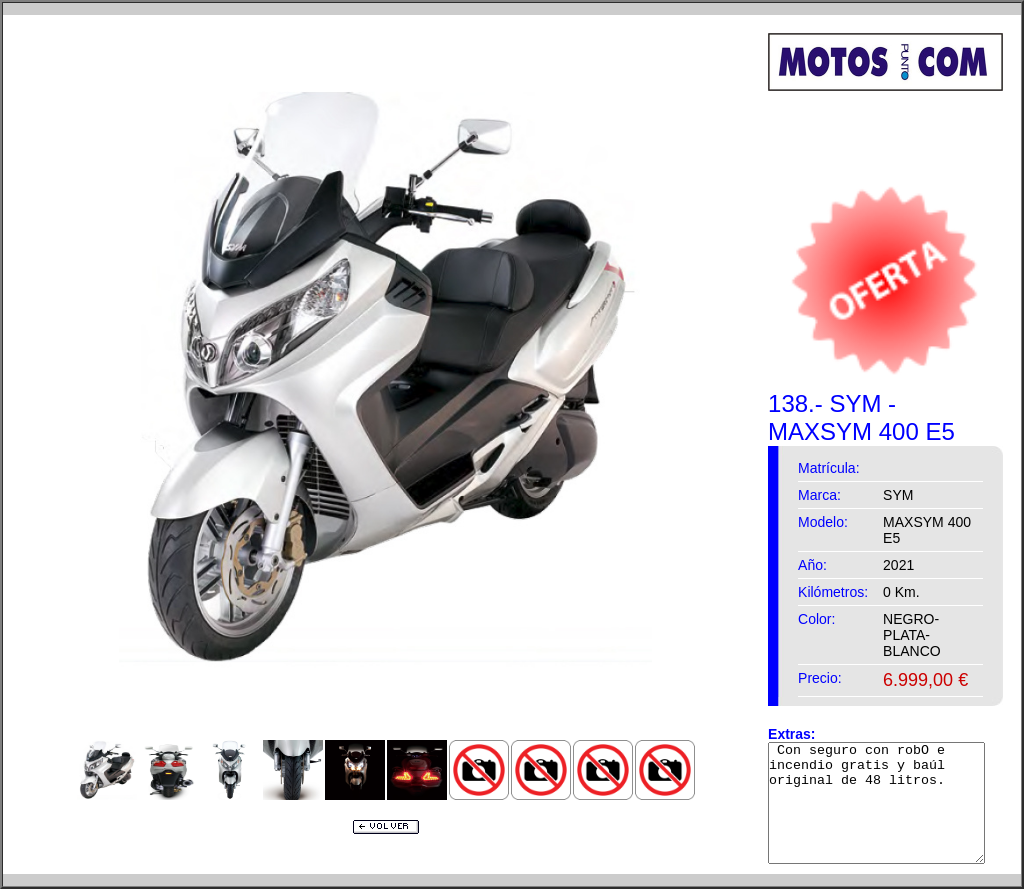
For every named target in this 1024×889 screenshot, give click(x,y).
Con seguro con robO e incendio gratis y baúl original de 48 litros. (889, 803)
